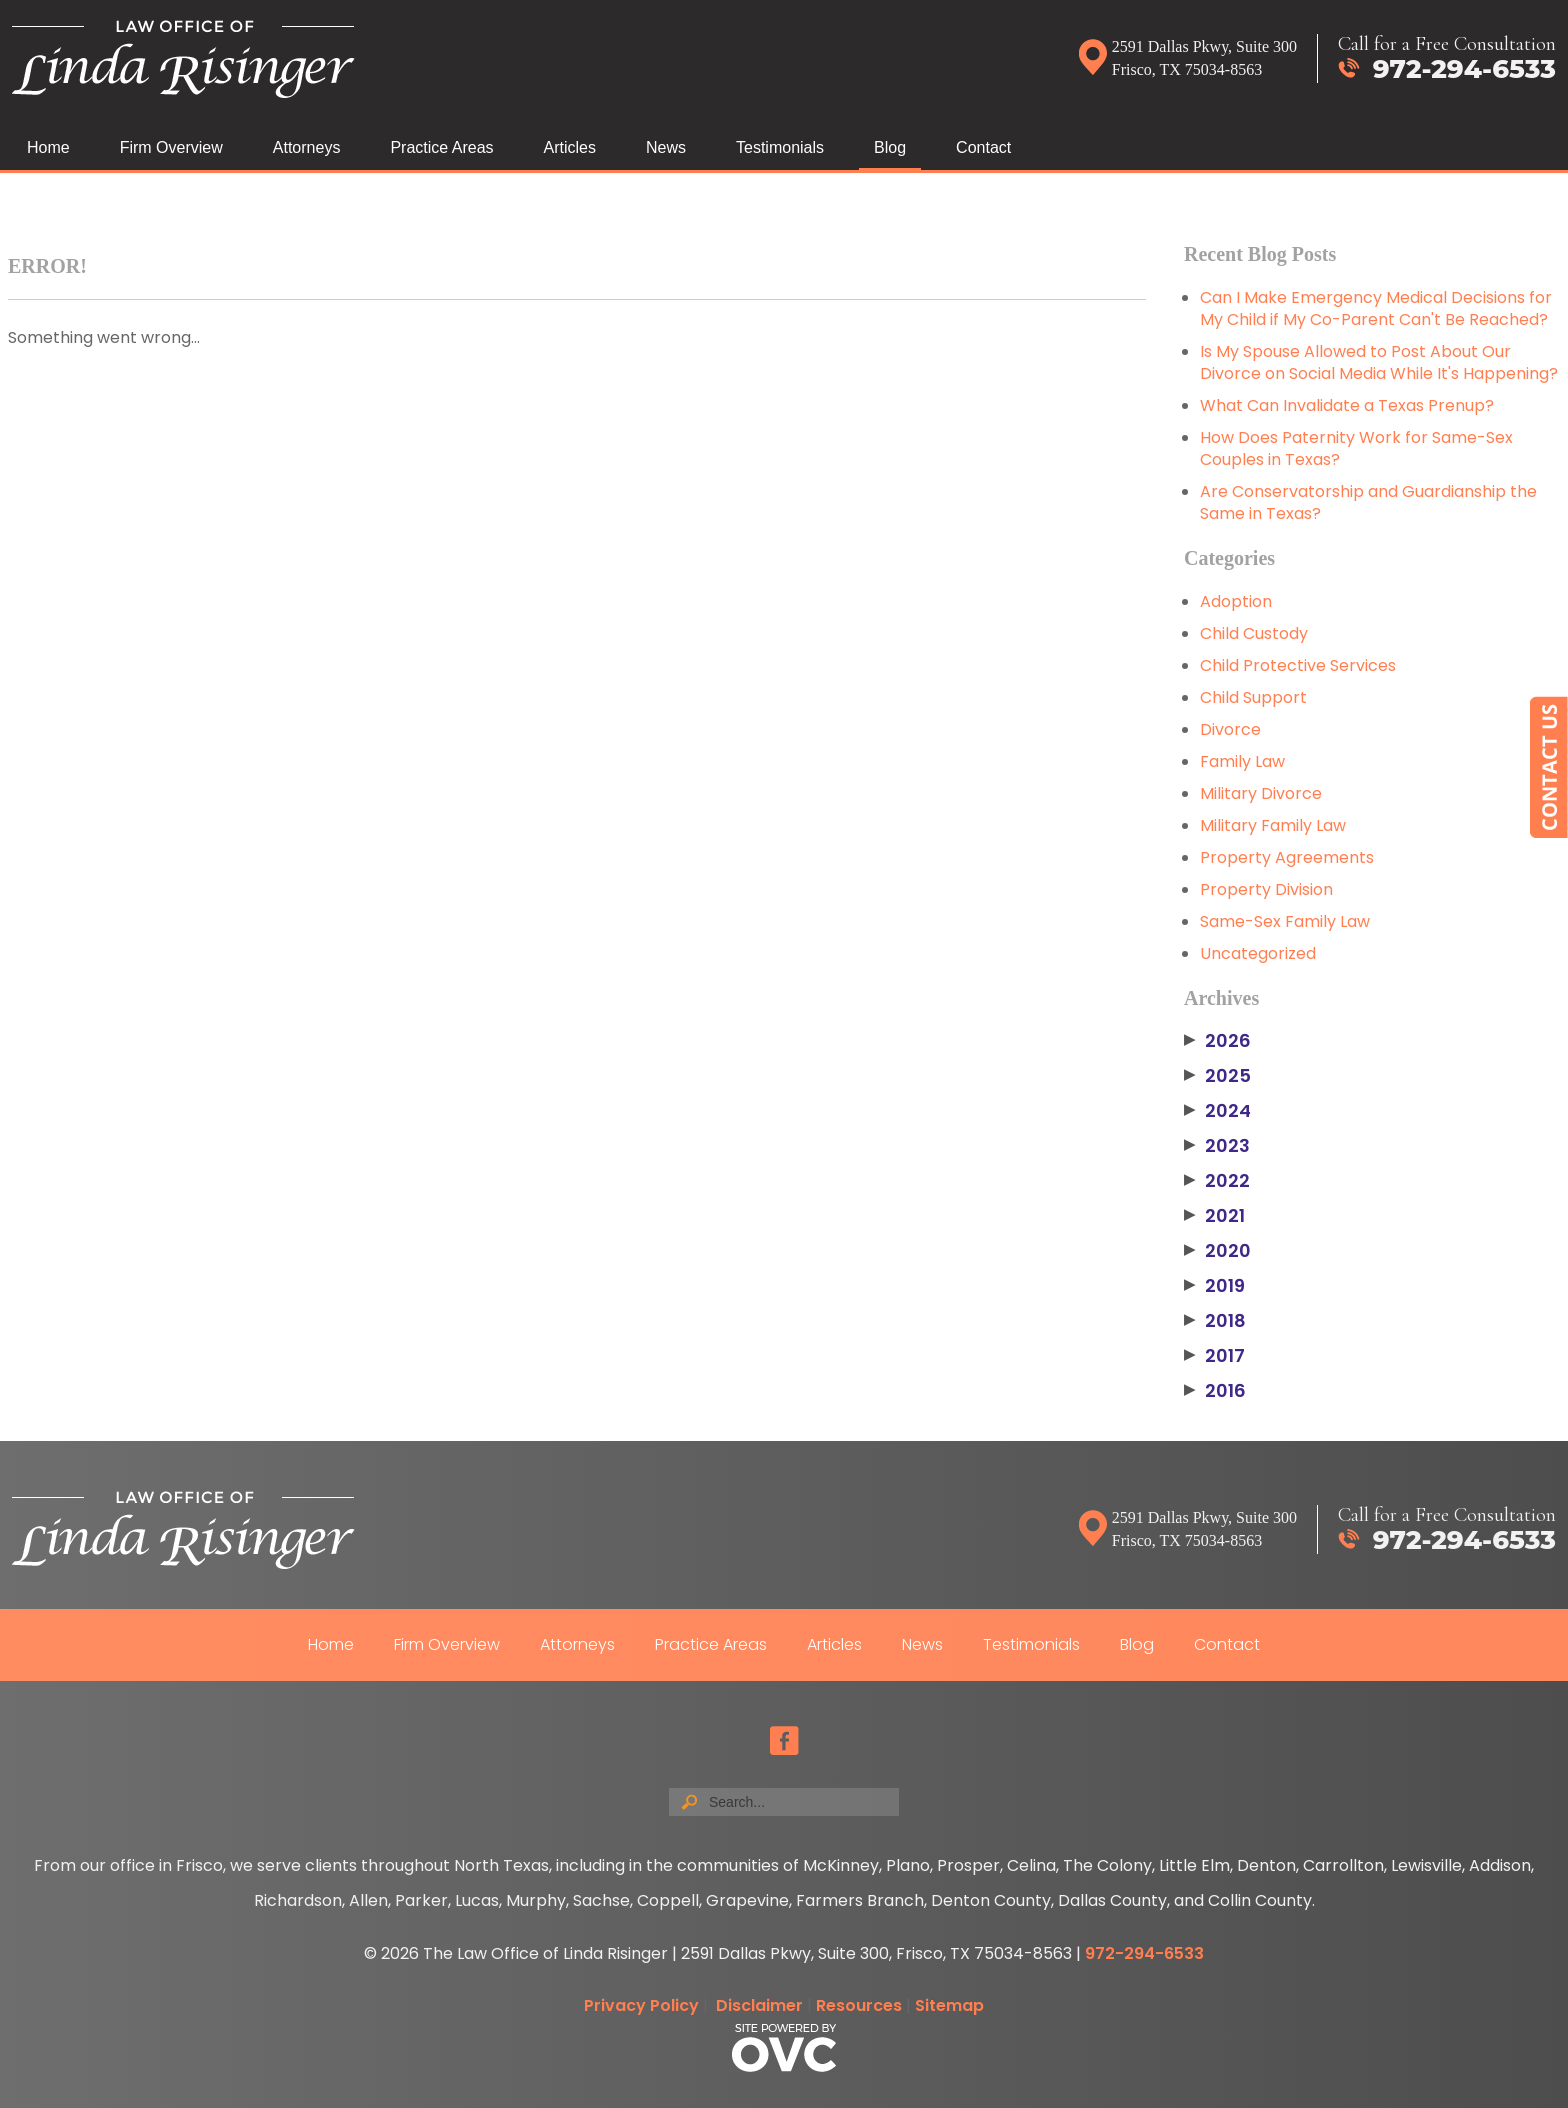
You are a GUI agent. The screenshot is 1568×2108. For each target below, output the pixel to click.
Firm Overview (171, 147)
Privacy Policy (641, 2005)
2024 (1217, 1111)
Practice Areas (441, 147)
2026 (1217, 1041)
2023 (1217, 1146)
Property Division (1266, 889)
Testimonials (780, 147)
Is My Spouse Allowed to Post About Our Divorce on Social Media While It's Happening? (1379, 362)
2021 (1214, 1216)
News (666, 147)
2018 (1215, 1321)
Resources (859, 2005)
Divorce (1230, 729)
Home (48, 147)
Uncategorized (1258, 953)
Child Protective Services (1298, 665)
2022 (1217, 1181)
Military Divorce (1261, 793)
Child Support (1253, 697)
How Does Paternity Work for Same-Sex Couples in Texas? (1356, 448)
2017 (1214, 1356)
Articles (570, 147)
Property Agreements (1287, 857)
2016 (1215, 1391)
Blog (890, 147)
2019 (1214, 1286)
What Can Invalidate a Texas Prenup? (1347, 405)
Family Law (1242, 761)
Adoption (1236, 601)
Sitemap (949, 2005)
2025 (1217, 1076)
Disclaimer (759, 2005)
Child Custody (1254, 633)
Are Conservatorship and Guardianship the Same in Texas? (1368, 502)
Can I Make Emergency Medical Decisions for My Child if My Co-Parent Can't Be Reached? (1376, 308)
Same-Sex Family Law (1285, 921)
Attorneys (307, 147)
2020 (1217, 1251)
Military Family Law (1273, 825)
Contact (983, 147)
